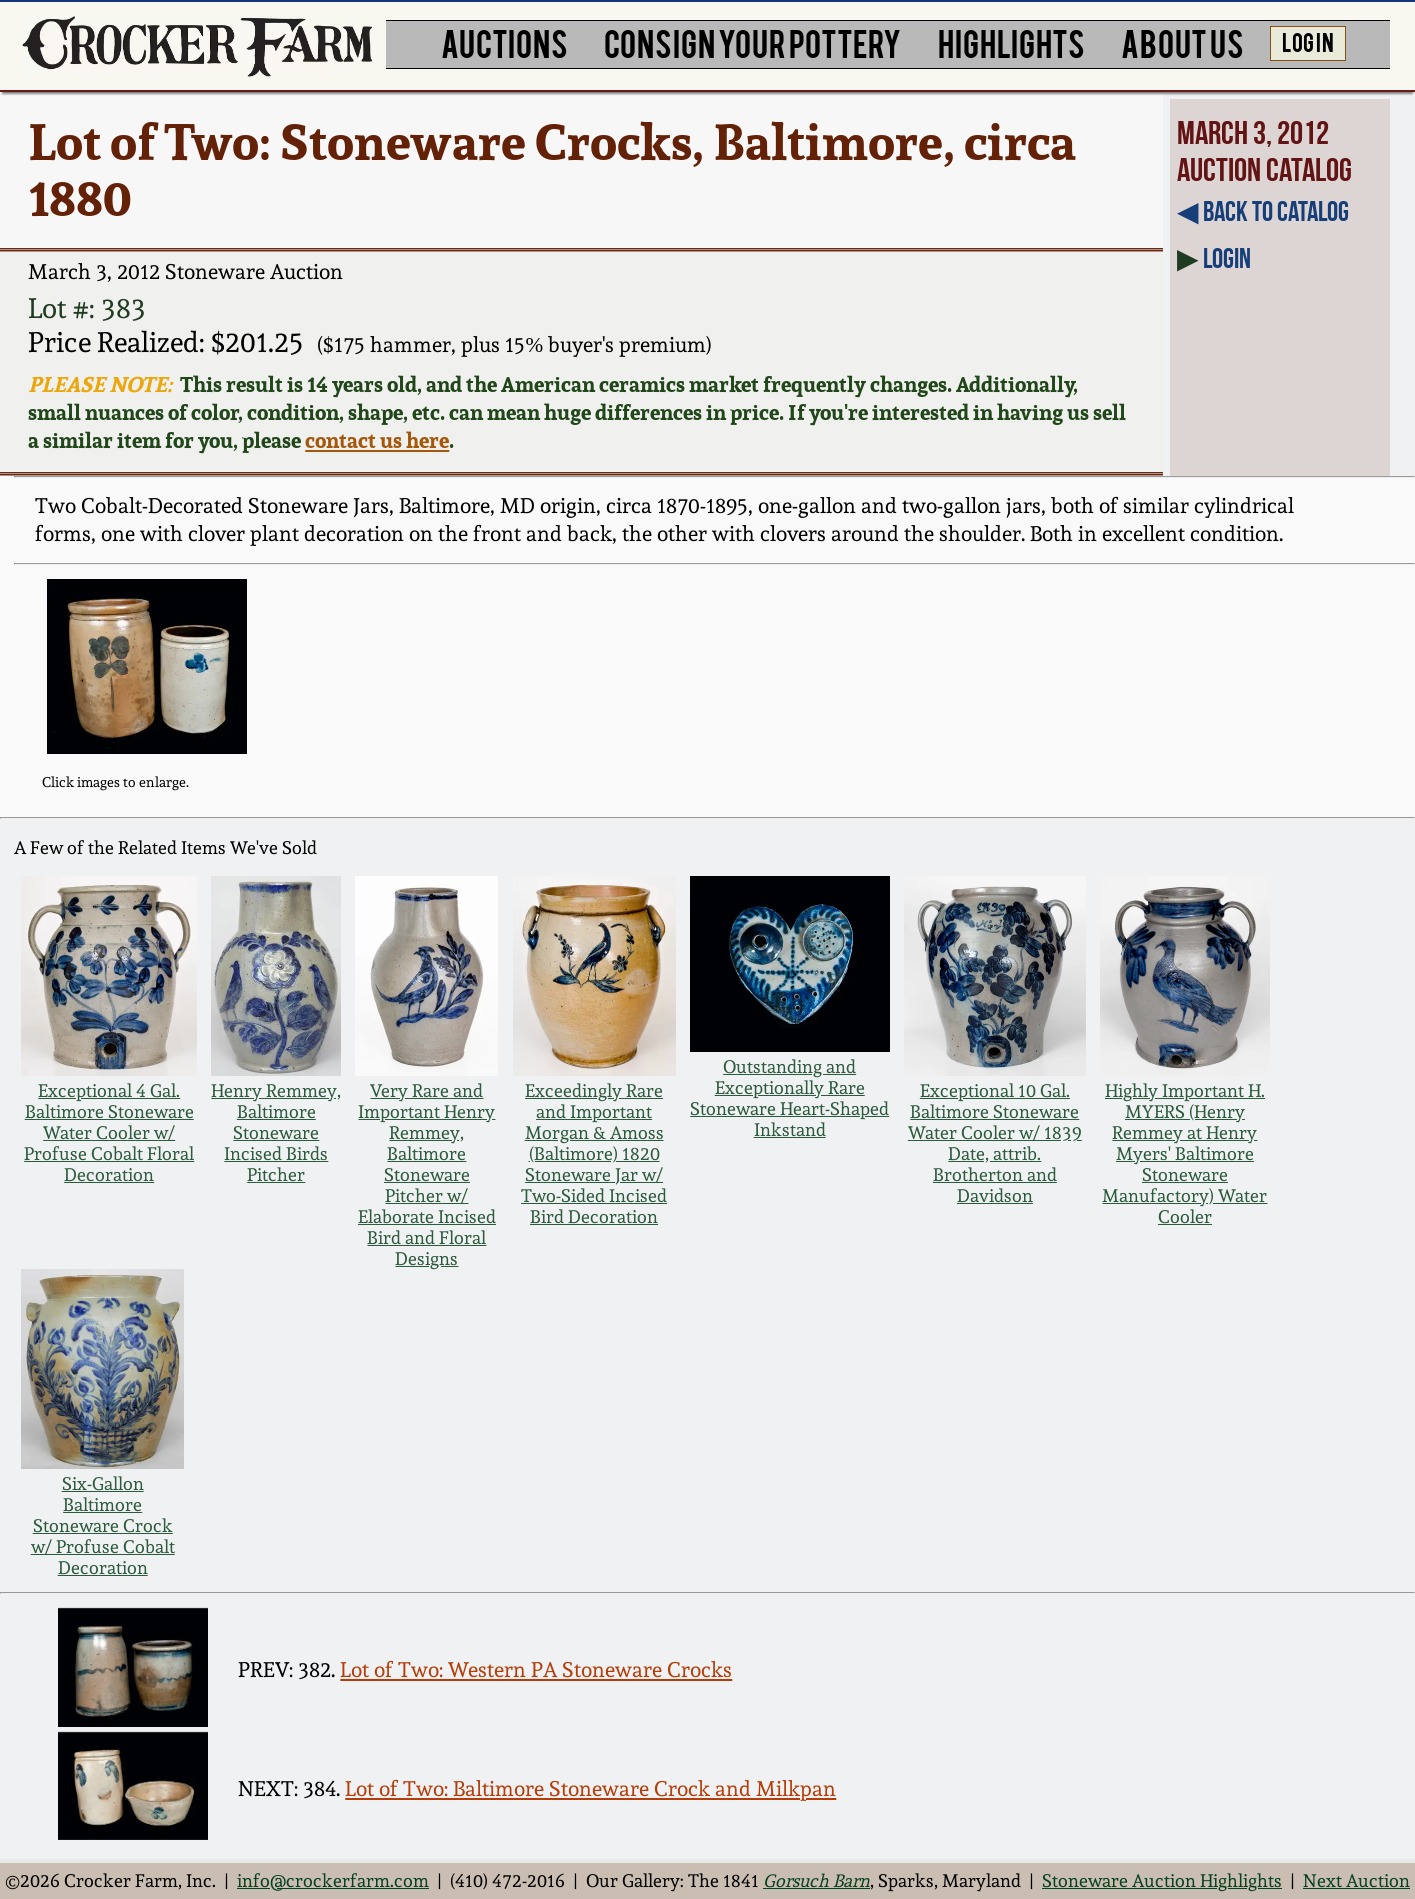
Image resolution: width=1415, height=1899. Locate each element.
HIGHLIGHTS (1011, 42)
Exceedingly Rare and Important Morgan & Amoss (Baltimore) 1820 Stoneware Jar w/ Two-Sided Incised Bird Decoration (594, 1153)
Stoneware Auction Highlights (1162, 1880)
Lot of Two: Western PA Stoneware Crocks (536, 1669)
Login (1227, 258)
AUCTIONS (504, 42)
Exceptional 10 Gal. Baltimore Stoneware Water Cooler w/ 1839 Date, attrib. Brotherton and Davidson (995, 1143)
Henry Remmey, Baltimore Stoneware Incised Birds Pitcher (276, 1132)
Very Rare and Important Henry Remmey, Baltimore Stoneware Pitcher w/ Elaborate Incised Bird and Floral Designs (427, 1174)
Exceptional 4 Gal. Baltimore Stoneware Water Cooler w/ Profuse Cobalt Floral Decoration (109, 1132)
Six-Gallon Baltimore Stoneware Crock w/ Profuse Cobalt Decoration (103, 1525)
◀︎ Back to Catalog (1263, 211)
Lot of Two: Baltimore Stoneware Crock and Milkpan (590, 1788)
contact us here (377, 440)
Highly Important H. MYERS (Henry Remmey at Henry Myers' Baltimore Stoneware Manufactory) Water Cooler (1184, 1153)
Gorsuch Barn (816, 1880)
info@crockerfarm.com (333, 1880)
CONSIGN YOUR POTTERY (752, 42)
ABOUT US (1182, 42)
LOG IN (1308, 41)
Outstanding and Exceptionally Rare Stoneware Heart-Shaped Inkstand (789, 1098)
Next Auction (1356, 1880)
